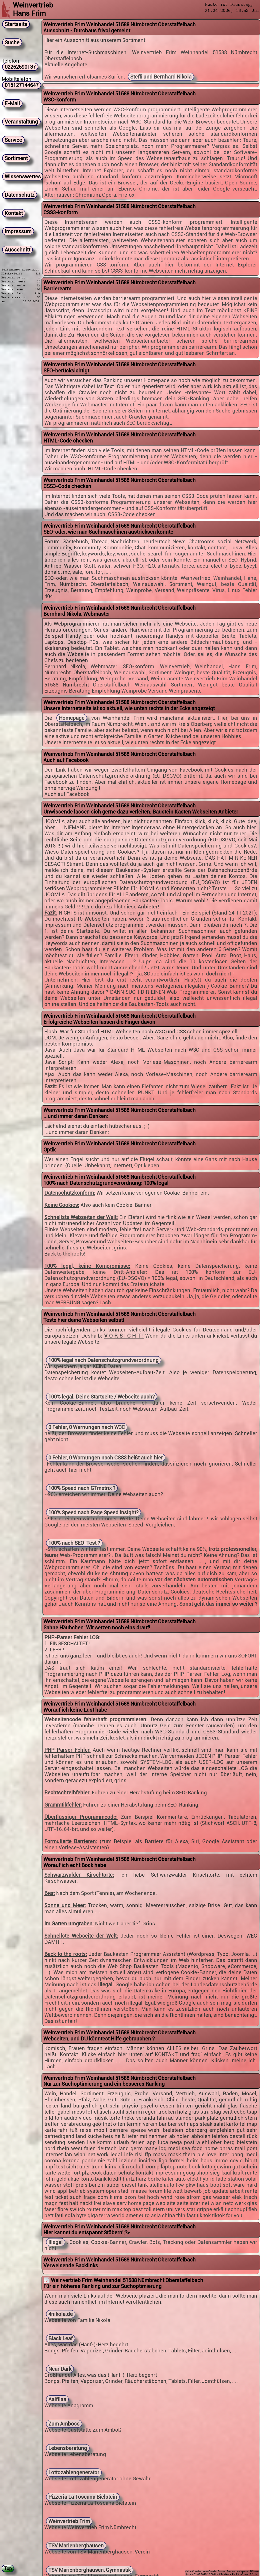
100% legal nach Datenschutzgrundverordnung (103, 1360)
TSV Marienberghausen (76, 2545)
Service (13, 140)
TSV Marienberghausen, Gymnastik (89, 2570)
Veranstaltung (21, 122)
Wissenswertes (23, 176)
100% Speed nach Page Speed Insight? (93, 1512)
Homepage (71, 718)
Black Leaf (60, 2338)
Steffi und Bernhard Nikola (160, 77)
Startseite (16, 24)
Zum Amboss (64, 2424)
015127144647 (21, 85)
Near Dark (59, 2369)
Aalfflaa (57, 2399)
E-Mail (12, 103)
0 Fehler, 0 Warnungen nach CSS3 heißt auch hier (105, 1458)
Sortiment (16, 158)
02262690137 (20, 67)
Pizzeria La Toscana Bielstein (82, 2497)
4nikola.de (60, 2314)
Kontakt (14, 213)
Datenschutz (19, 195)
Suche (12, 42)
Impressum (18, 231)
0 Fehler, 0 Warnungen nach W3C (86, 1427)
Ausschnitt (17, 250)
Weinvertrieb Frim (69, 2521)
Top (8, 2568)
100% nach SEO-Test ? (74, 1543)
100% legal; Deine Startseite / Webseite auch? (101, 1397)
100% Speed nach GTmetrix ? (81, 1488)
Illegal (55, 2242)
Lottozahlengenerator (73, 2472)
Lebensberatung (67, 2448)
